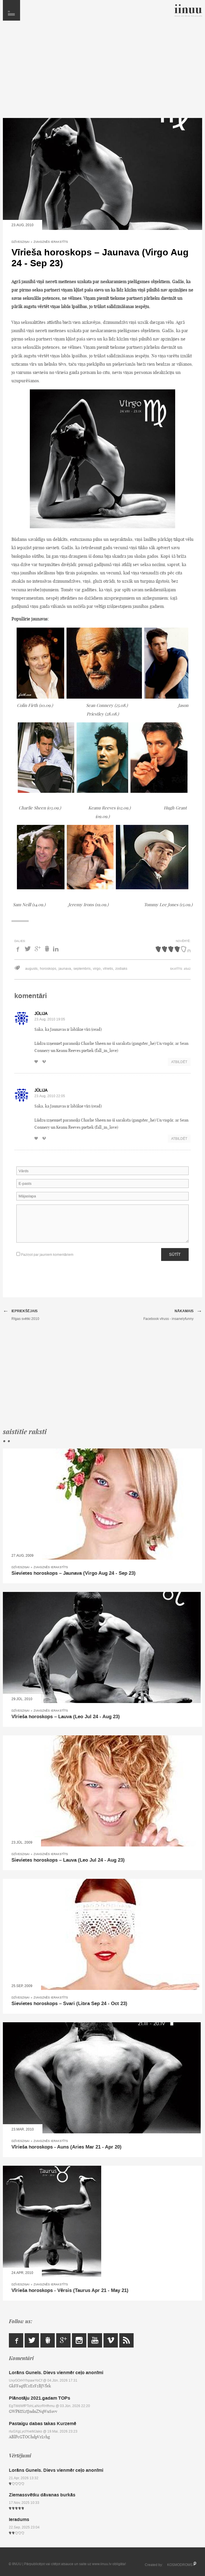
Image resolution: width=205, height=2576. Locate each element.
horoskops (48, 968)
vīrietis (108, 968)
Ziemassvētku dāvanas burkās (42, 2495)
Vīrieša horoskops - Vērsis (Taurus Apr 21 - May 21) (69, 2290)
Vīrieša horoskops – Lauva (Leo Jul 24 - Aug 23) (65, 1716)
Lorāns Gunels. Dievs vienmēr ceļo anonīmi (56, 2372)
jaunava (64, 968)
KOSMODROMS (180, 2565)
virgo (97, 968)
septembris (82, 968)
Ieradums (19, 2519)
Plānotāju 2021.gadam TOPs (39, 2398)
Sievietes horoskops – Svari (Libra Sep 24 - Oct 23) (69, 2003)
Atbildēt (179, 1062)
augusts (31, 968)
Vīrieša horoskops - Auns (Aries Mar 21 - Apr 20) (66, 2147)
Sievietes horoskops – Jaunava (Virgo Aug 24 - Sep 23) (73, 1573)
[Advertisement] (102, 72)
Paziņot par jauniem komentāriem (44, 1254)
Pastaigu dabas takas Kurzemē (42, 2423)
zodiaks (121, 968)
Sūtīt (175, 1254)
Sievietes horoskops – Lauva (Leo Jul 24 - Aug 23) (68, 1860)
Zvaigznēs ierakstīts (51, 242)
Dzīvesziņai (20, 242)
